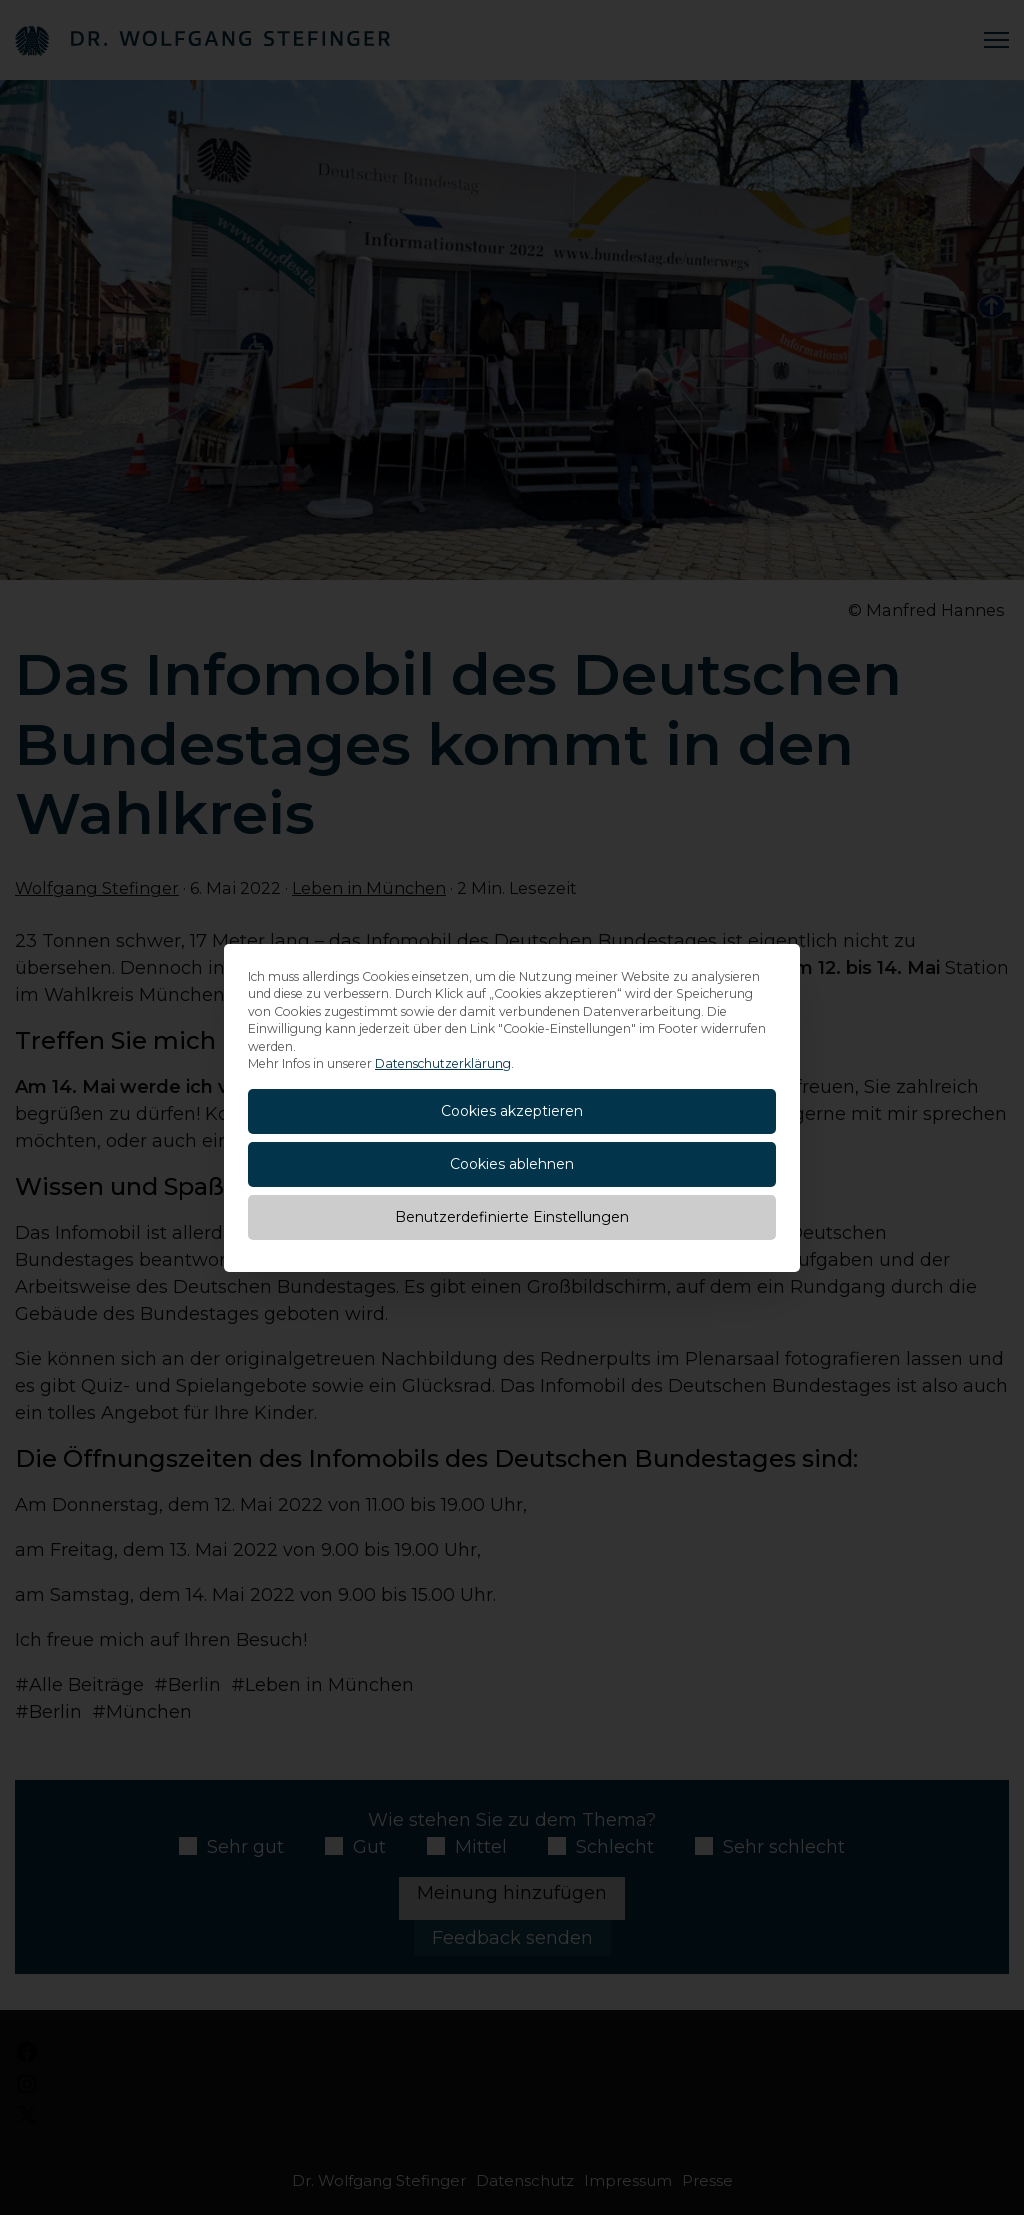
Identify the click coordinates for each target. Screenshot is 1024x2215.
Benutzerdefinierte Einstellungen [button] (512, 1217)
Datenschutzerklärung (443, 1063)
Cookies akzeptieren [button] (512, 1111)
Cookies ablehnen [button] (512, 1164)
